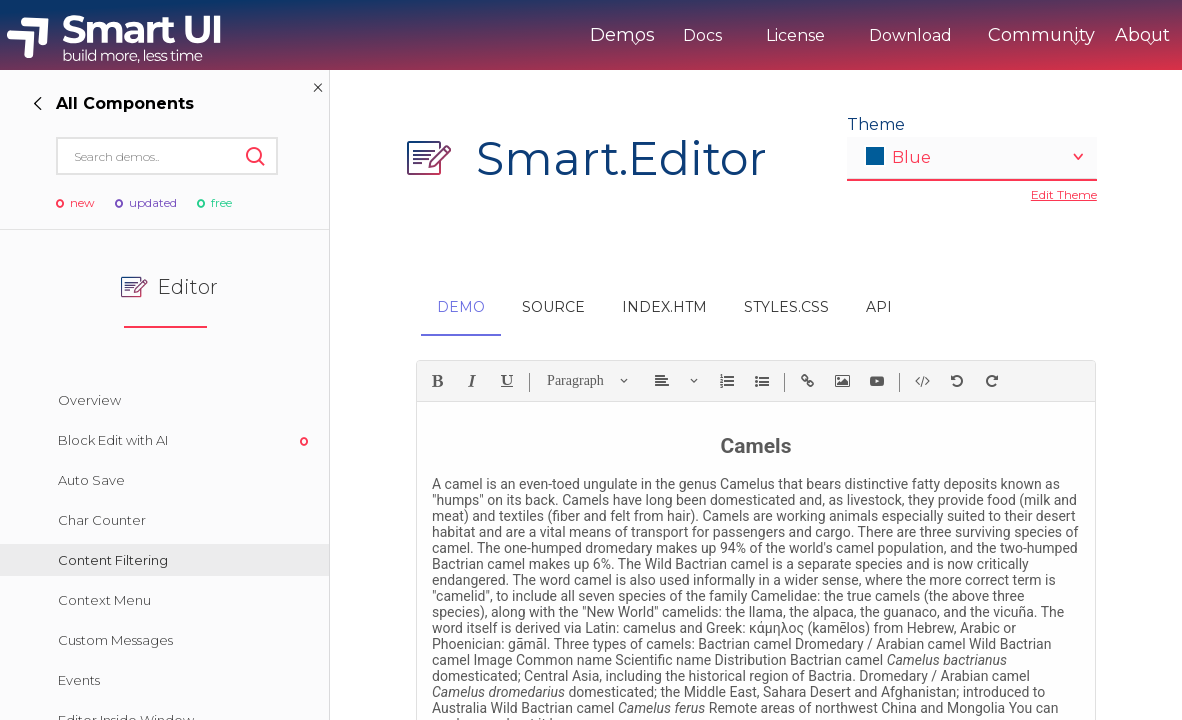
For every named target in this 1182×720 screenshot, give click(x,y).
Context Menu (104, 600)
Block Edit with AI (113, 440)
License (712, 35)
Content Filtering (113, 560)
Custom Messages (115, 640)
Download (827, 35)
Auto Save (91, 480)
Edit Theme (1064, 194)
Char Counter (102, 520)
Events (79, 680)
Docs (619, 35)
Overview (89, 400)
